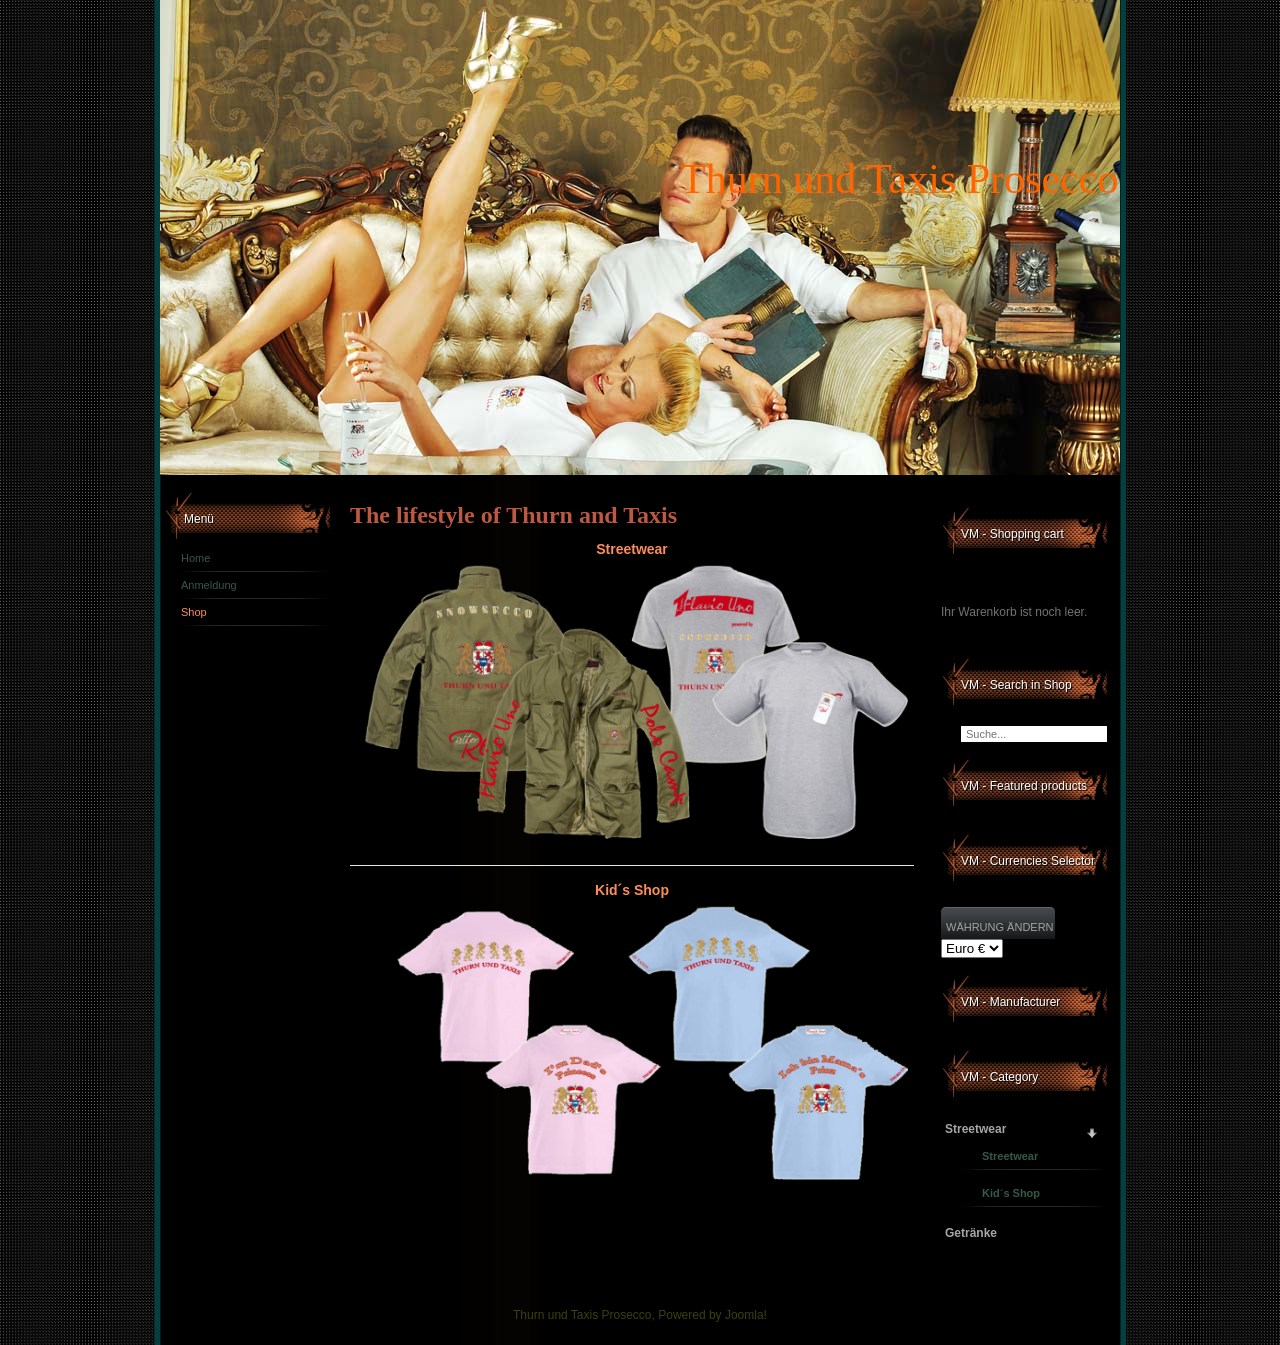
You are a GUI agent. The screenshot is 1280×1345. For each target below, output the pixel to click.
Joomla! (746, 1315)
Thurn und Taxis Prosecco (899, 179)
